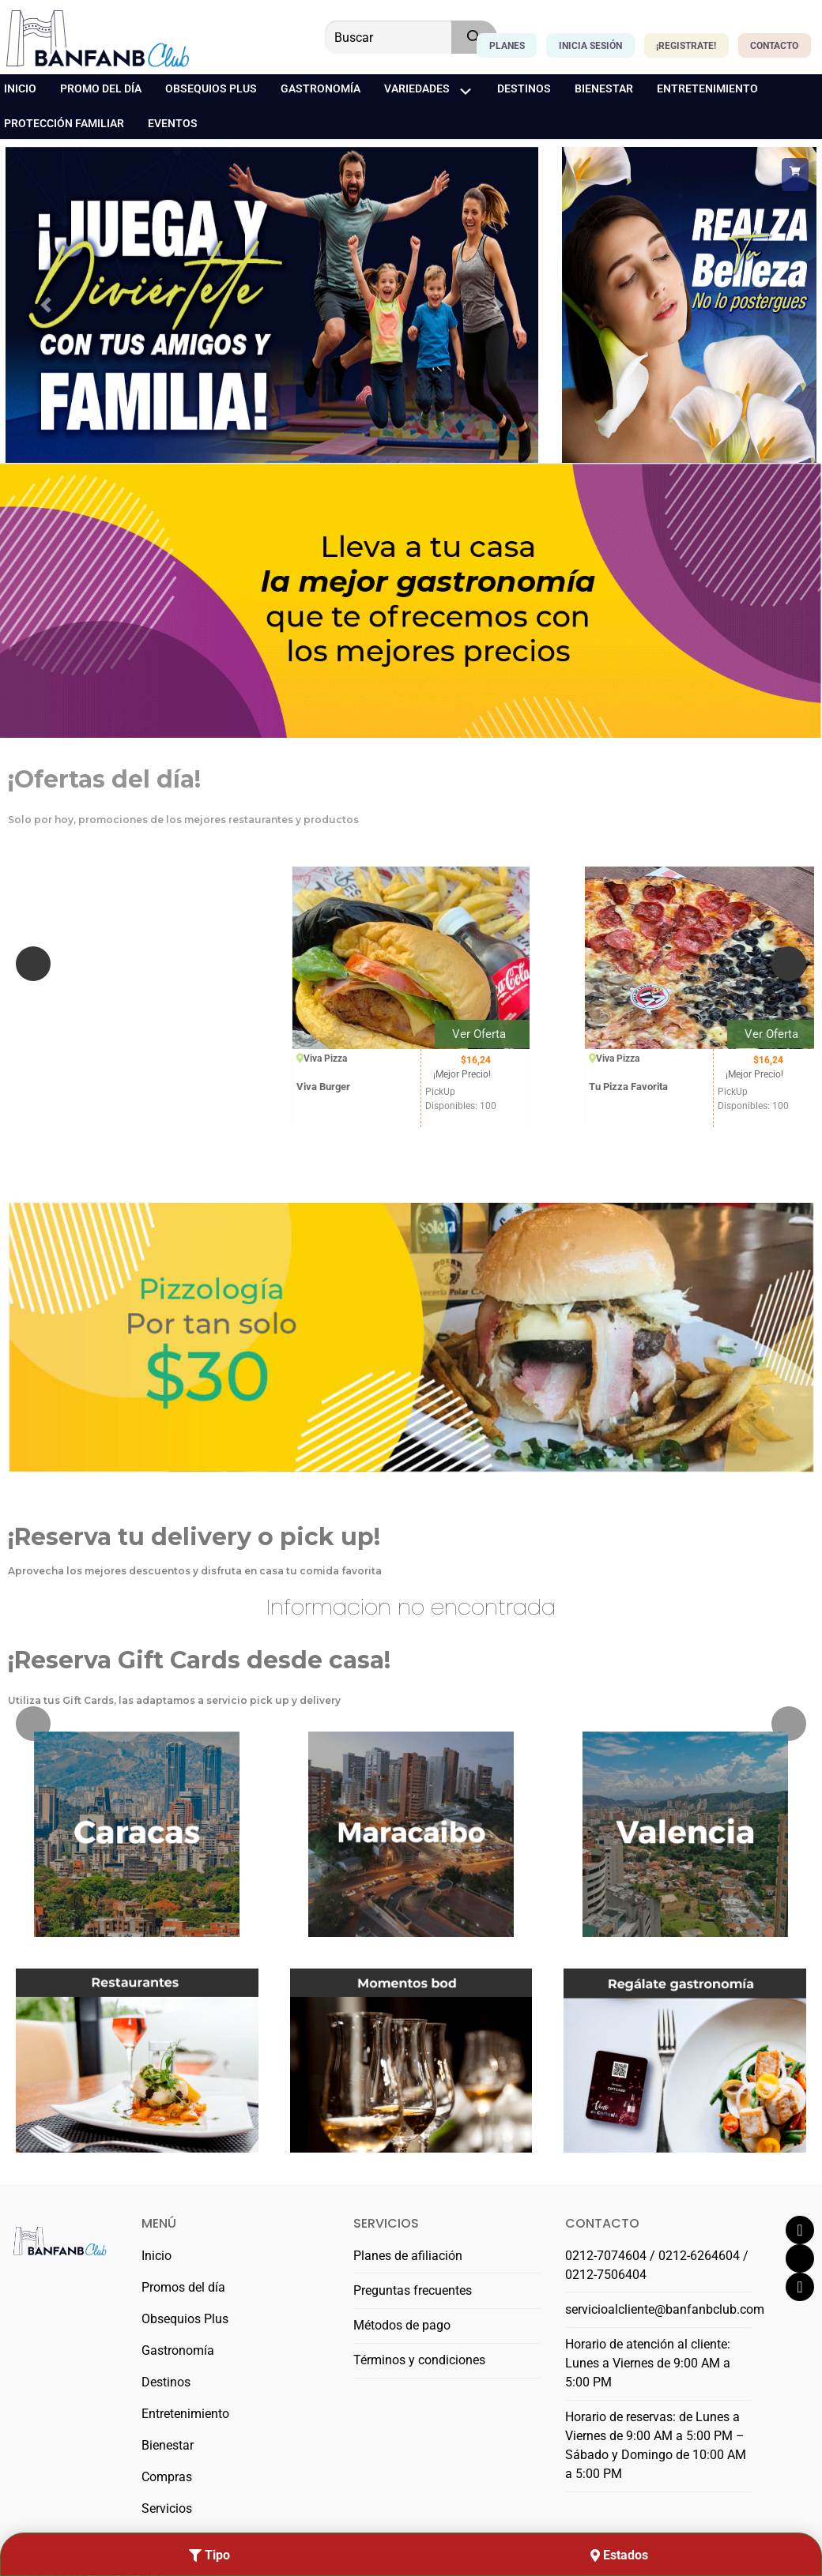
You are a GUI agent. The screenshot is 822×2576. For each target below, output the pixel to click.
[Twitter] (800, 2258)
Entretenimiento (185, 2413)
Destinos (165, 2382)
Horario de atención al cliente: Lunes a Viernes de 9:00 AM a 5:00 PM (647, 2363)
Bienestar (167, 2445)
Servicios (166, 2508)
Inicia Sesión (590, 45)
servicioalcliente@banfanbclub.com (658, 2309)
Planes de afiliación (407, 2255)
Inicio (156, 2255)
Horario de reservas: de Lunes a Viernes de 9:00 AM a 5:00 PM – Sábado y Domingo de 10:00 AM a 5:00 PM (655, 2445)
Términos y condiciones (419, 2359)
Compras (166, 2476)
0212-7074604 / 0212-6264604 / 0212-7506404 (656, 2265)
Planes (507, 45)
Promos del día (183, 2287)
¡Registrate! (686, 45)
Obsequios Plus (184, 2318)
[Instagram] (800, 2287)
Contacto (774, 45)
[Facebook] (800, 2230)
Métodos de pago (402, 2325)
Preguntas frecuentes (412, 2290)
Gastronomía (177, 2350)
